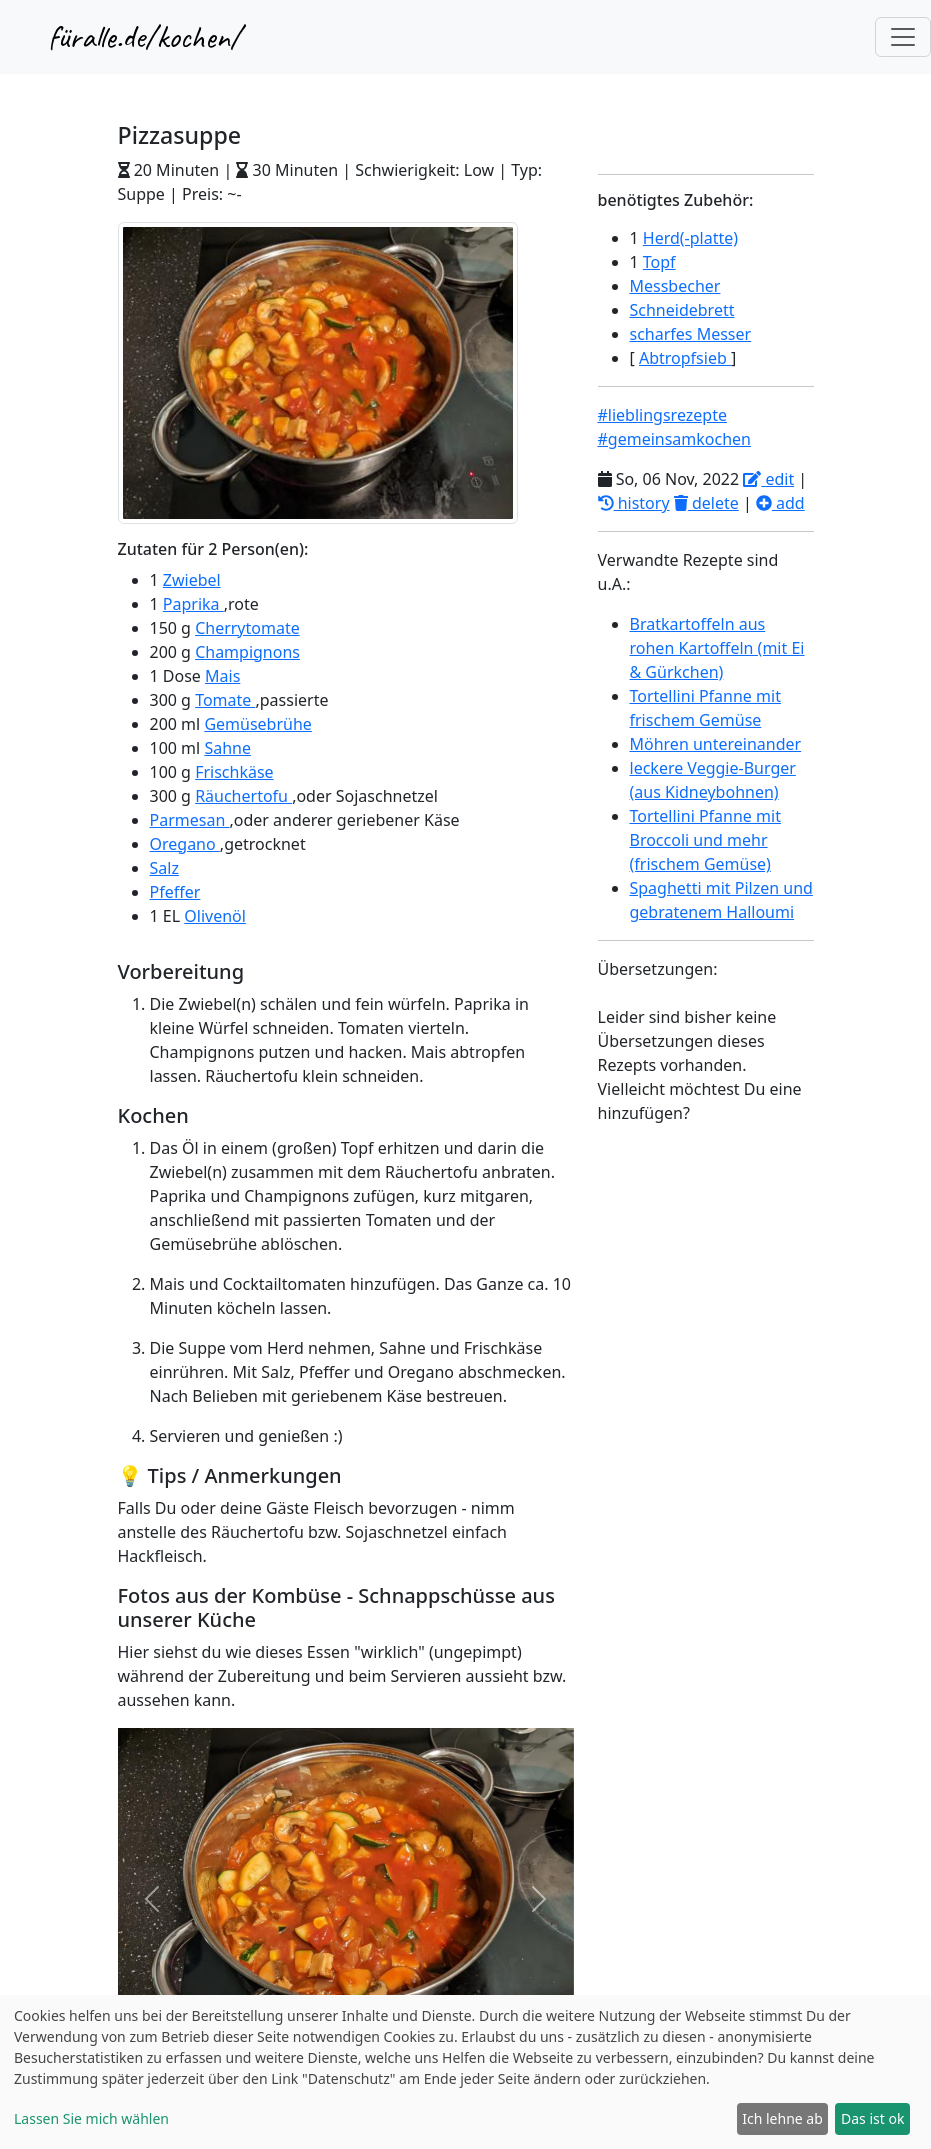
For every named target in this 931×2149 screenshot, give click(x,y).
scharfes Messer (691, 334)
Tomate (225, 700)
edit (768, 479)
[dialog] (465, 2072)
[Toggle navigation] (903, 37)
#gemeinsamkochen (675, 439)
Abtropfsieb (685, 358)
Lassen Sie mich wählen (91, 2118)
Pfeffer (175, 892)
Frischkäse (234, 772)
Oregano (185, 844)
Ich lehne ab (782, 2118)
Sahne (227, 748)
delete (706, 503)
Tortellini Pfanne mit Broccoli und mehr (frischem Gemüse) (705, 840)
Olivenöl (215, 916)
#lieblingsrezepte (662, 415)
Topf (659, 262)
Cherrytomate (247, 628)
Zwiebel (192, 580)
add (780, 503)
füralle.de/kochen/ (144, 36)
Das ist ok (872, 2118)
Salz (164, 868)
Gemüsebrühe (257, 724)
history (634, 503)
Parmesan (190, 820)
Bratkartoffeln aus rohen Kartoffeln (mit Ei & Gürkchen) (717, 648)
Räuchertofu (243, 796)
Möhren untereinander (716, 744)
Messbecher (675, 286)
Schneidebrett (682, 310)
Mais (222, 676)
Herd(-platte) (690, 238)
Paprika (193, 604)
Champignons (247, 652)
